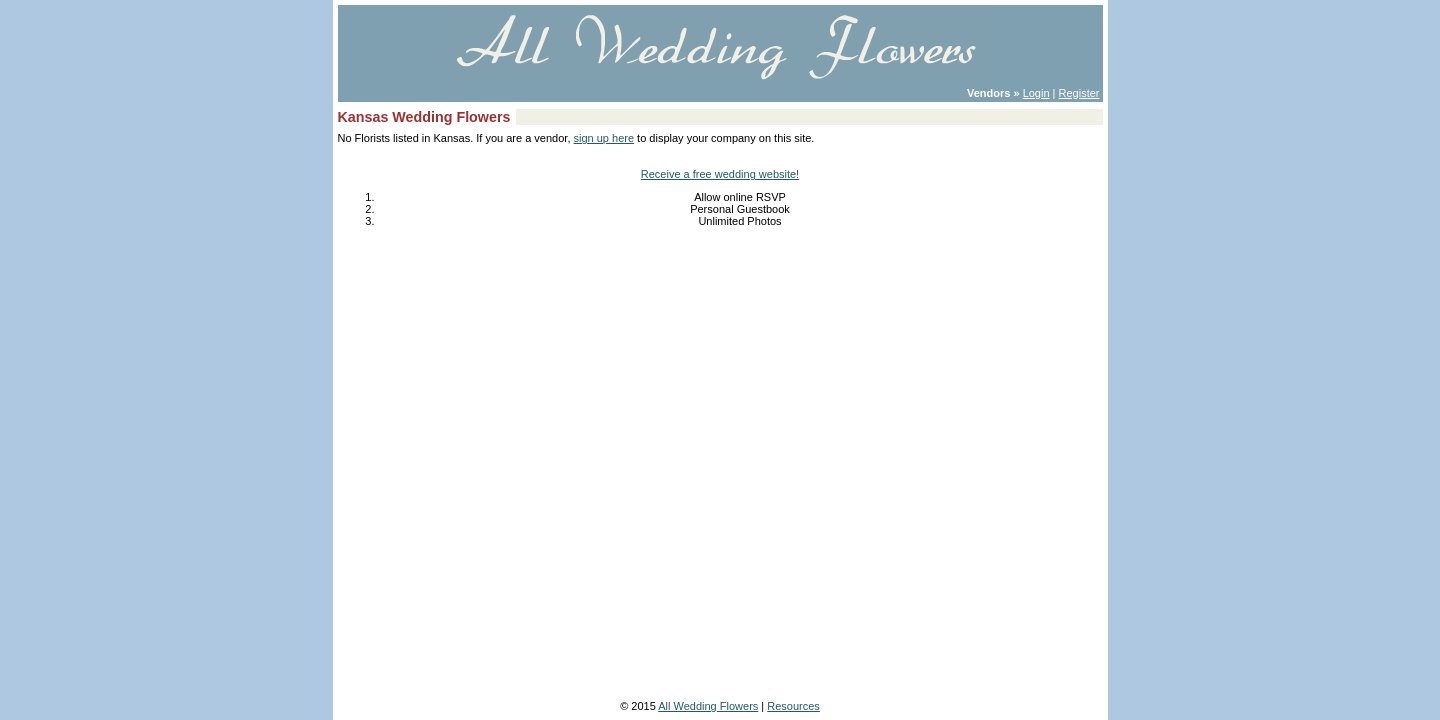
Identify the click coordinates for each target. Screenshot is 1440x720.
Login (1036, 93)
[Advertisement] (720, 302)
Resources (793, 706)
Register (1079, 93)
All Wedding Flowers (708, 706)
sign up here (604, 138)
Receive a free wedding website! (720, 174)
